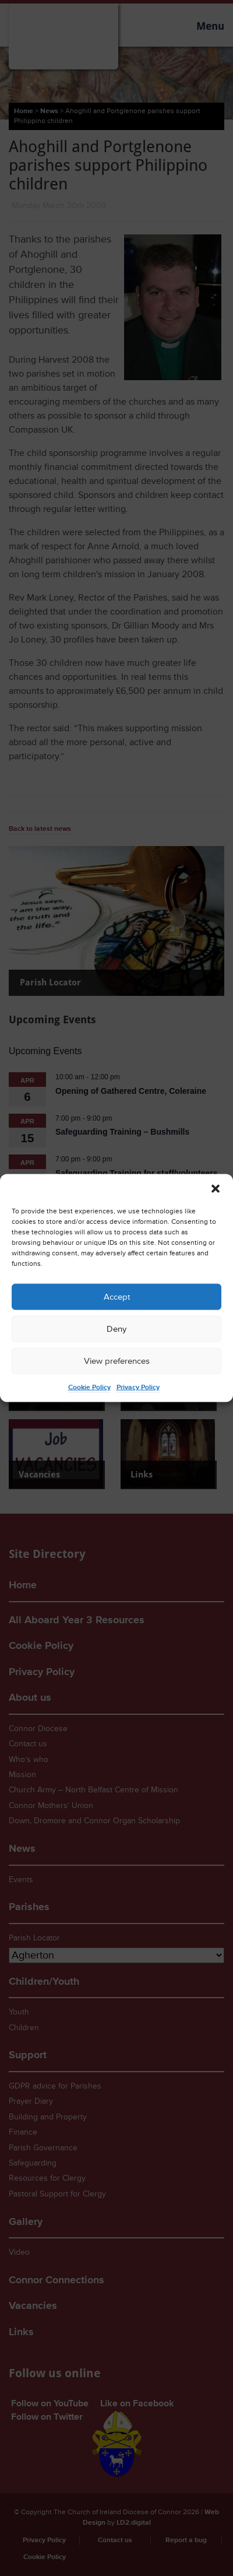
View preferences (117, 1360)
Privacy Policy (138, 1387)
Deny (116, 1328)
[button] (215, 1189)
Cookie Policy (89, 1387)
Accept (117, 1296)
